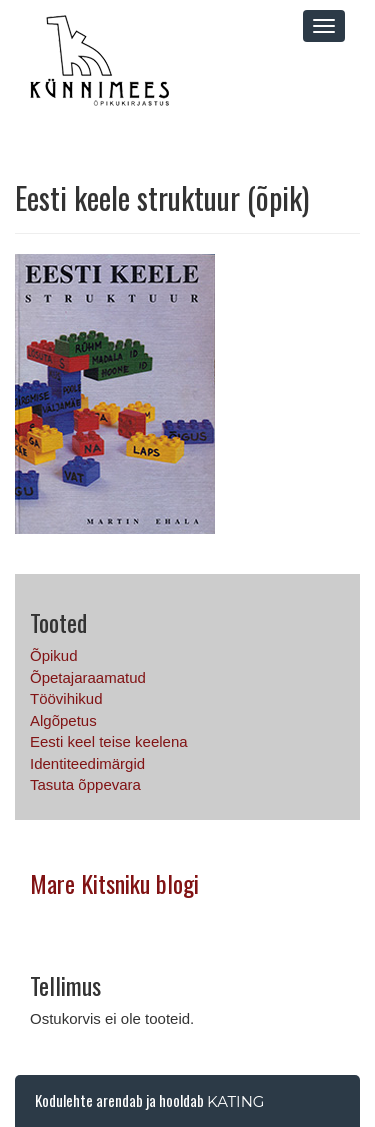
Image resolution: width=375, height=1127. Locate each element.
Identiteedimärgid (87, 763)
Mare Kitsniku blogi (114, 883)
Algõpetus (63, 720)
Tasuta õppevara (85, 784)
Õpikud (54, 655)
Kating (235, 1101)
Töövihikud (66, 698)
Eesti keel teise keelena (109, 741)
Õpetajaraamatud (88, 677)
